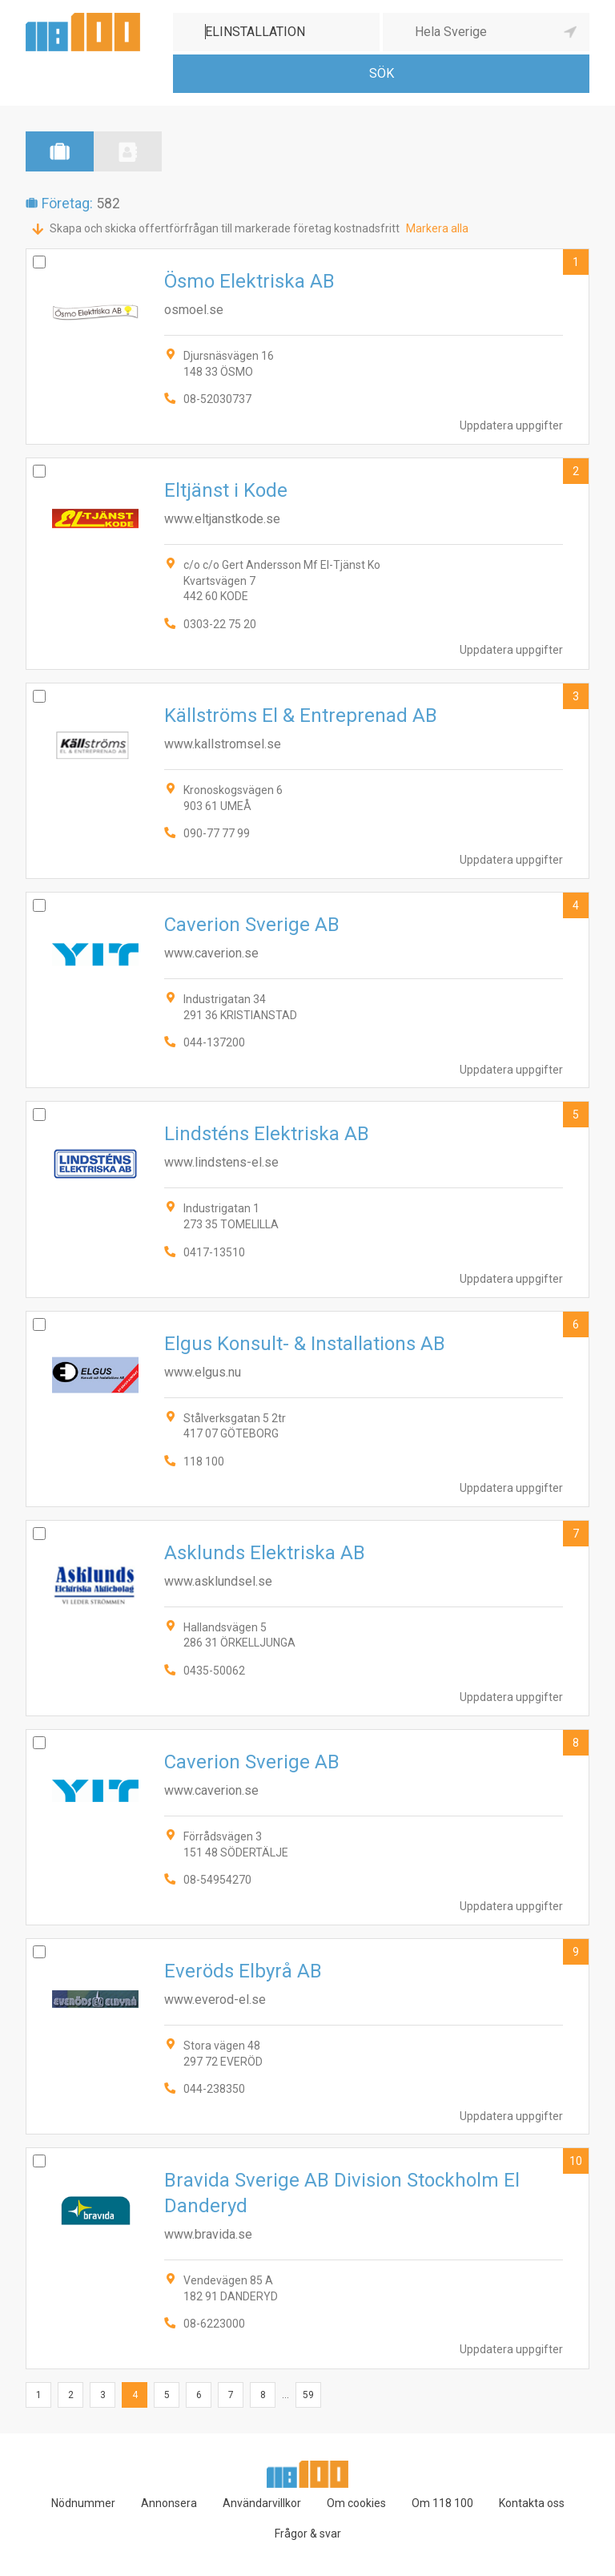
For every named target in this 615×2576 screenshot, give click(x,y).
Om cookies (356, 2503)
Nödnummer (83, 2503)
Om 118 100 (442, 2503)
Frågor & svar (308, 2533)
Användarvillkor (262, 2503)
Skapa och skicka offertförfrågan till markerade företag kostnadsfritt (225, 228)
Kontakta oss (532, 2503)
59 (308, 2395)
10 (575, 2161)
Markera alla (437, 228)
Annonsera (169, 2503)
